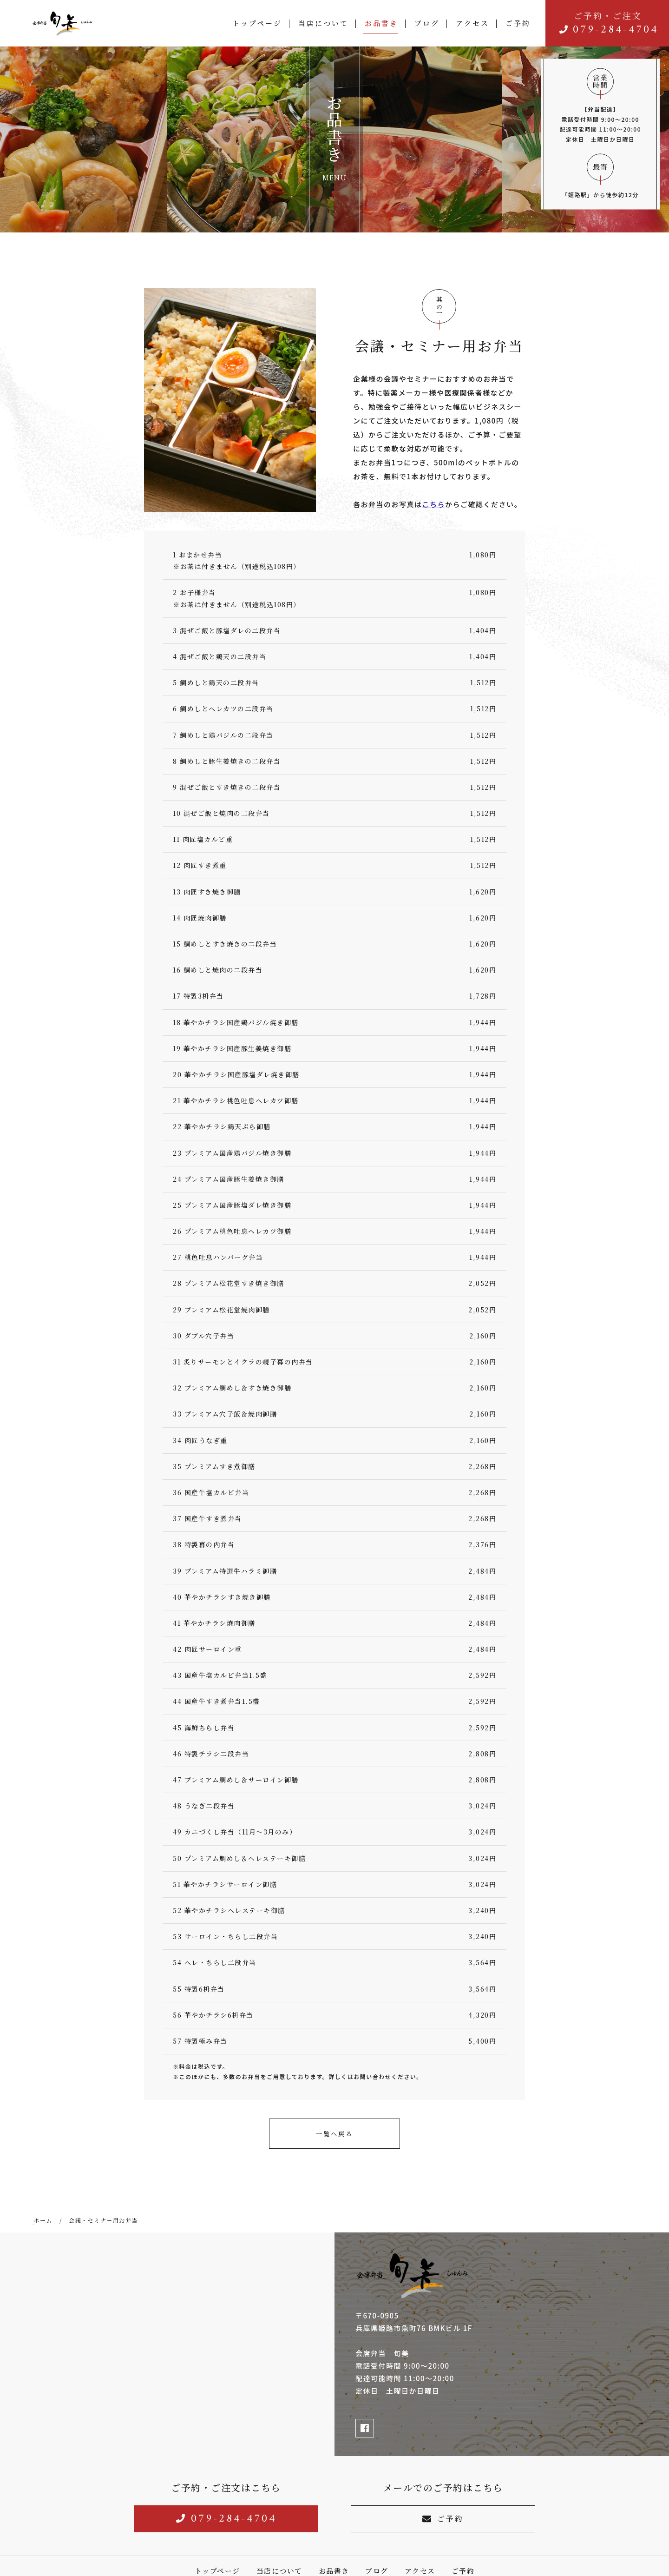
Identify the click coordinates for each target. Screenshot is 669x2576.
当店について (323, 23)
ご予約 (518, 23)
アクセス (472, 23)
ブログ (426, 23)
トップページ (257, 23)
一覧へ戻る (334, 2133)
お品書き (381, 23)
